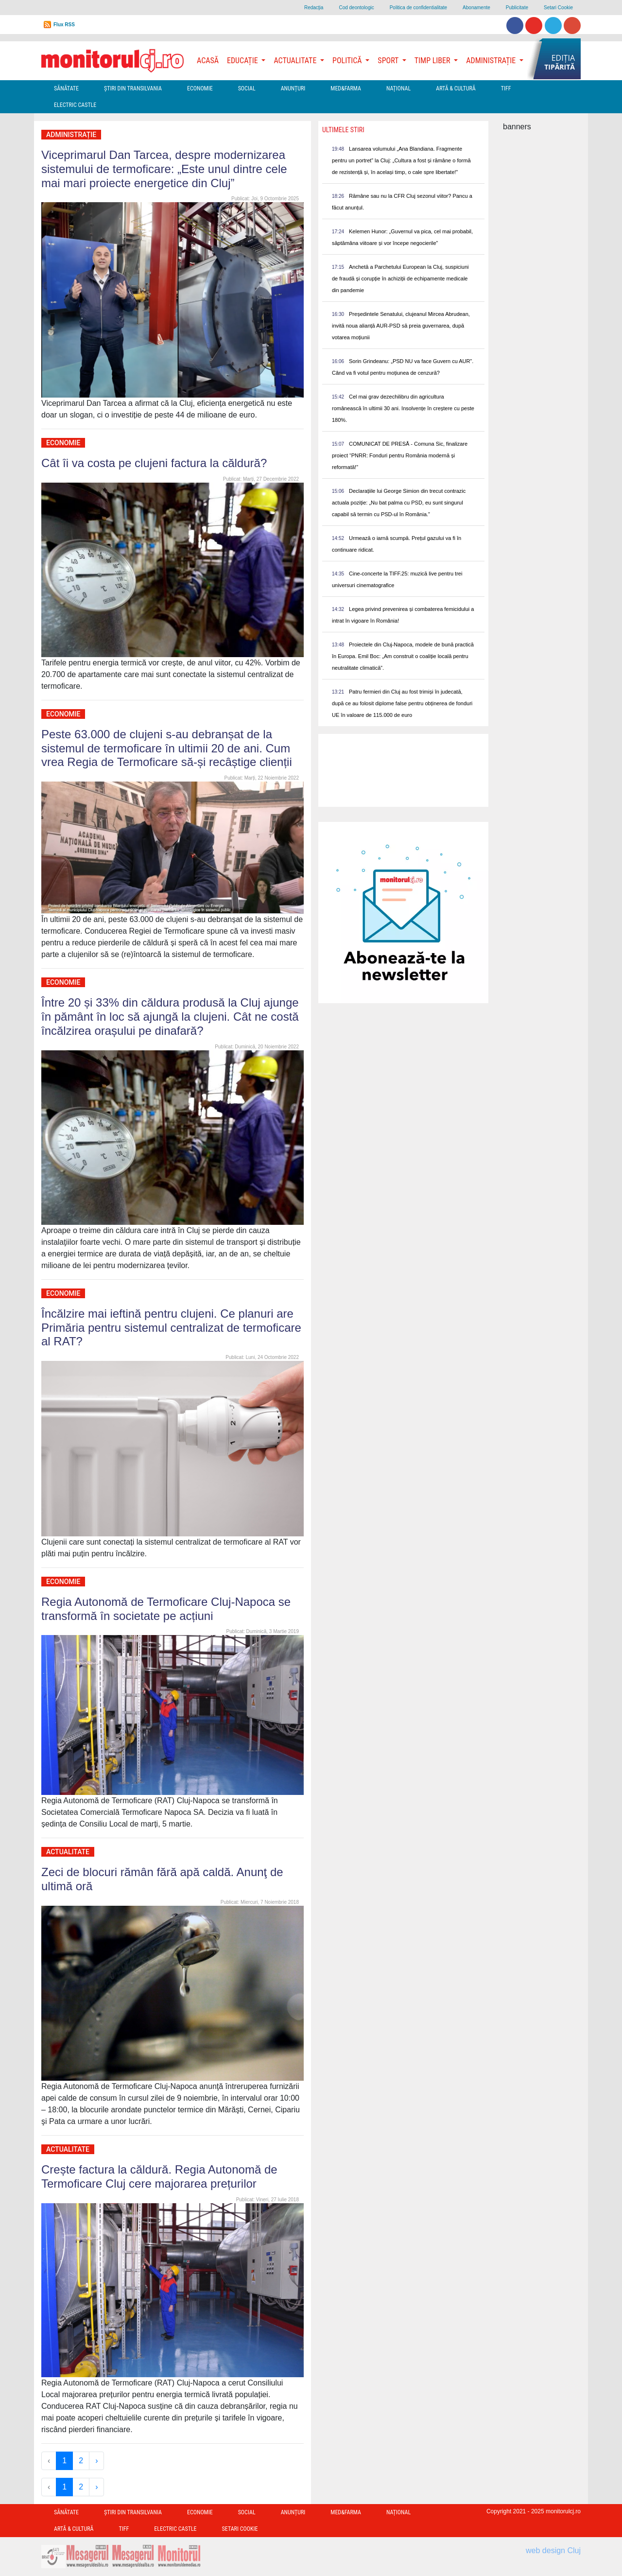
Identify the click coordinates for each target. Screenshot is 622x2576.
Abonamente (476, 7)
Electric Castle (75, 105)
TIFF (506, 88)
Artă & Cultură (455, 88)
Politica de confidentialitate (418, 7)
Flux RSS (64, 24)
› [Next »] (96, 2460)
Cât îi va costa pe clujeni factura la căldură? (154, 463)
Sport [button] (389, 60)
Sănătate (66, 88)
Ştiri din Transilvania (133, 88)
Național (398, 88)
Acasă (208, 60)
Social (247, 88)
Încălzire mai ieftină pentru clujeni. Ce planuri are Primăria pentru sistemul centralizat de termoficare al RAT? (171, 1327)
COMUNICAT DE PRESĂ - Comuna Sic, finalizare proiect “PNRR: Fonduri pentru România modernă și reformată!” (399, 455)
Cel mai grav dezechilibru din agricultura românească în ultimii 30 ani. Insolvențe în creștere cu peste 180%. (403, 408)
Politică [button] (347, 60)
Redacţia (313, 7)
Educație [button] (243, 60)
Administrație (71, 135)
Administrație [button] (492, 60)
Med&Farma (345, 88)
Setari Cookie (558, 7)
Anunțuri (293, 88)
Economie (200, 88)
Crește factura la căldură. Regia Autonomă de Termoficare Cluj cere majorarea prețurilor (159, 2176)
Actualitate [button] (296, 60)
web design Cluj (553, 2550)
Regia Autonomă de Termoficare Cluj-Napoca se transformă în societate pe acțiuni (166, 1608)
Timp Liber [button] (433, 60)
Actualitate (67, 1852)
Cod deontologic (356, 7)
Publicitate (517, 7)
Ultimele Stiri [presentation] (343, 130)
